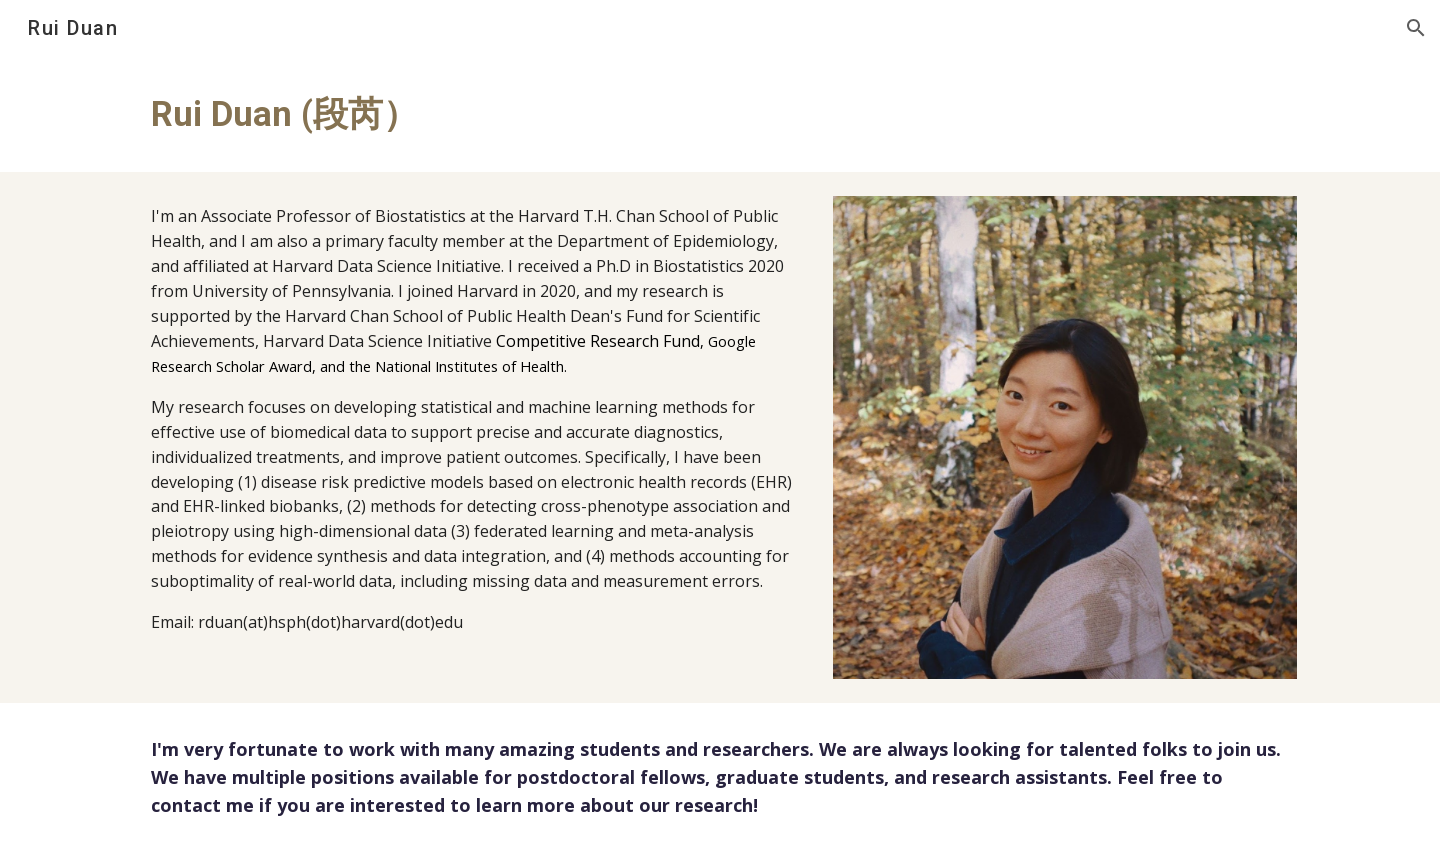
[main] (473, 114)
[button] (1416, 28)
